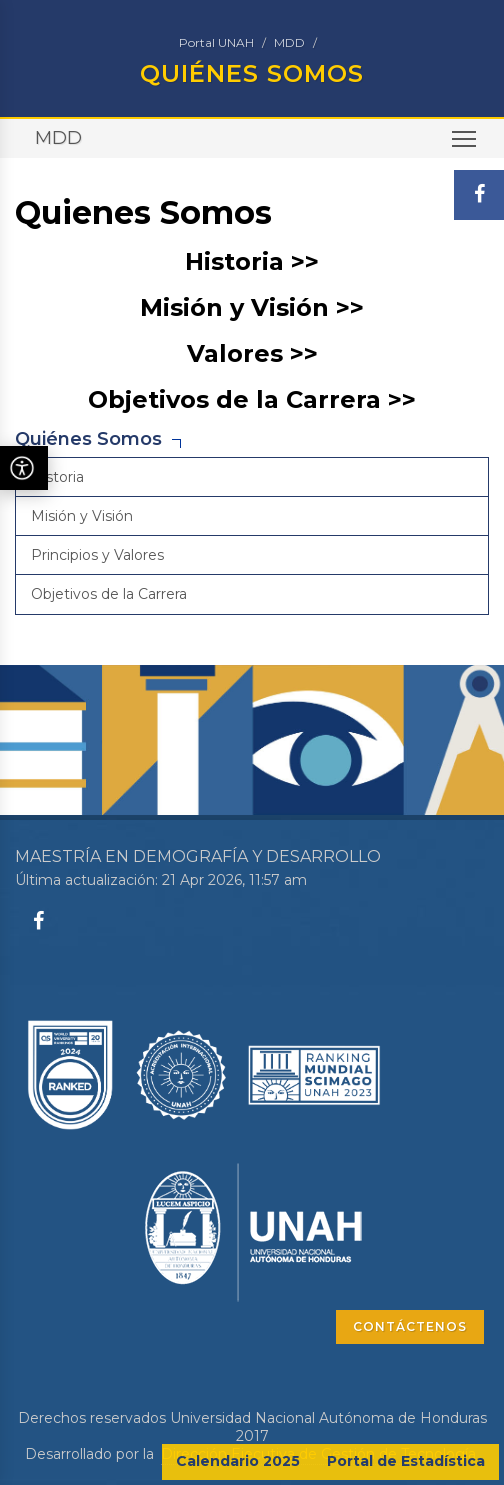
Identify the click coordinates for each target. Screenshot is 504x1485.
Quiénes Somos (88, 439)
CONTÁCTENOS (410, 1326)
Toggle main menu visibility (465, 145)
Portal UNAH (216, 42)
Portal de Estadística (406, 1461)
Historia (57, 477)
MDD (289, 42)
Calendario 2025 (238, 1461)
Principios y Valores (97, 555)
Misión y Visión (82, 516)
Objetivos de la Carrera (109, 594)
